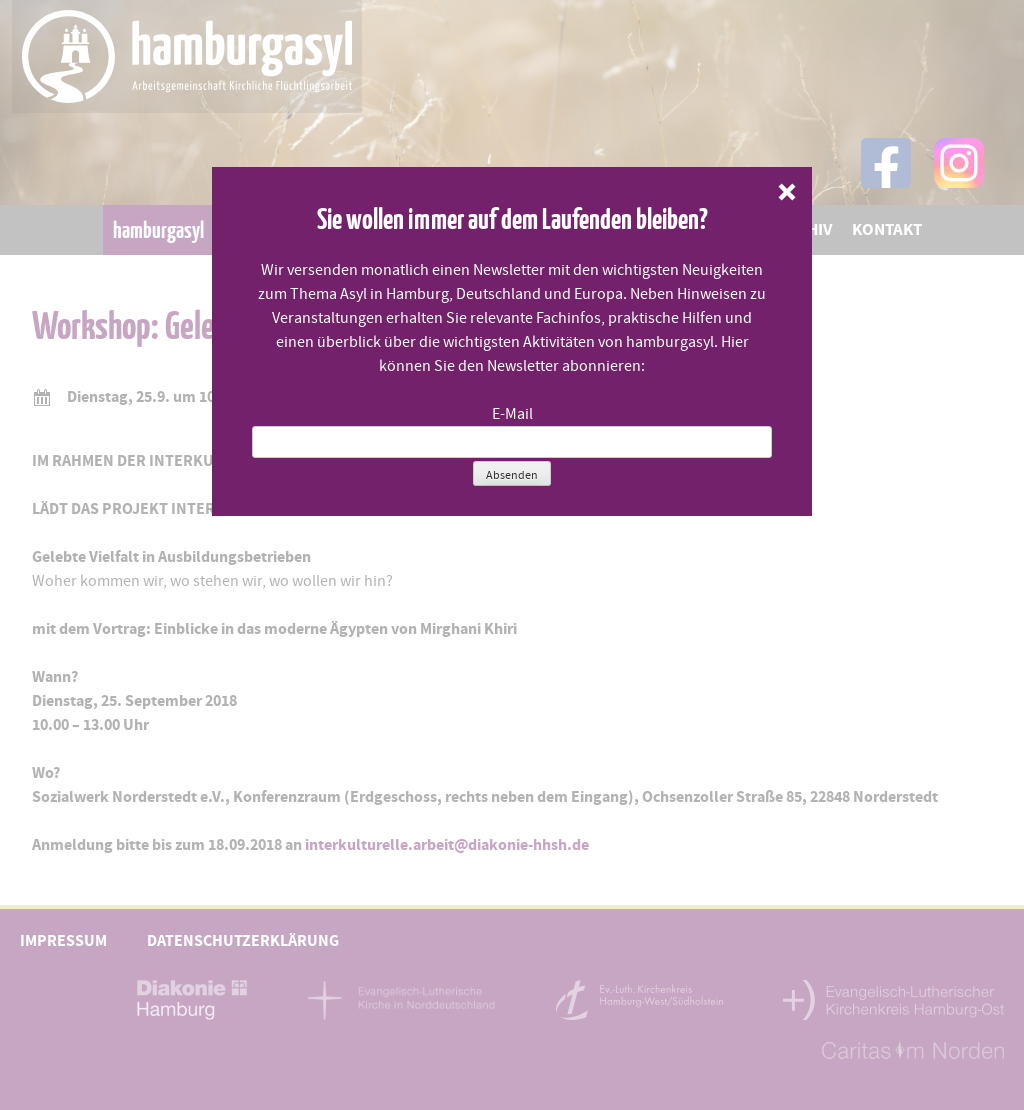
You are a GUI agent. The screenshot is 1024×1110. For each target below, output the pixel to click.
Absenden (512, 475)
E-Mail (512, 414)
